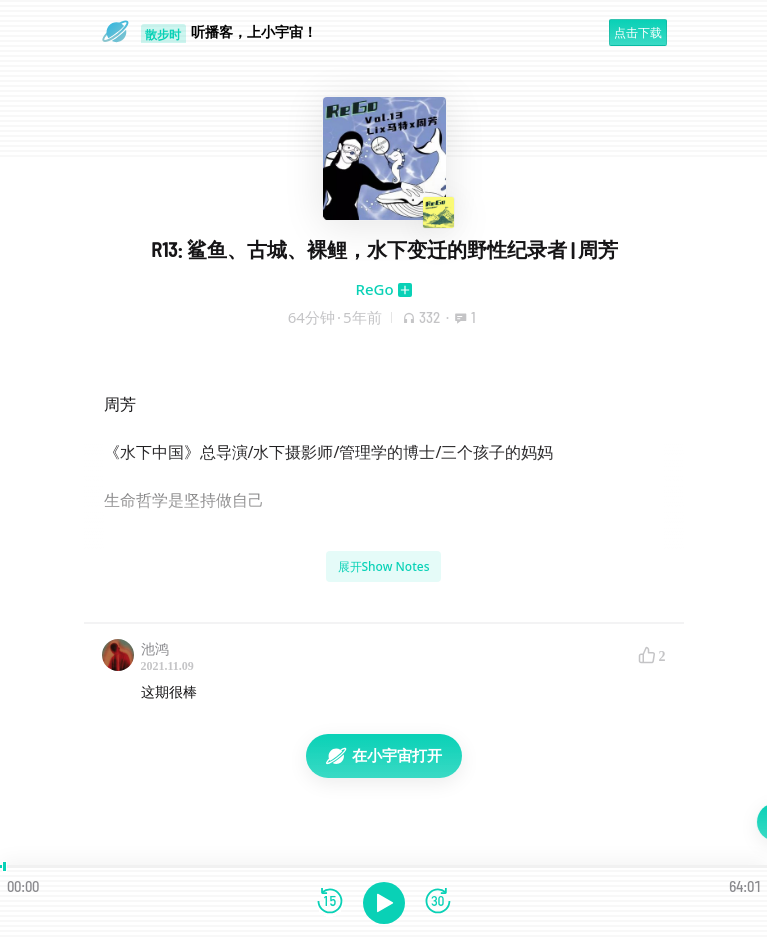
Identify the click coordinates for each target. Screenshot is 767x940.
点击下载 (638, 32)
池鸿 (155, 648)
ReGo (374, 289)
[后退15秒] (330, 902)
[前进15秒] (438, 902)
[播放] (384, 903)
